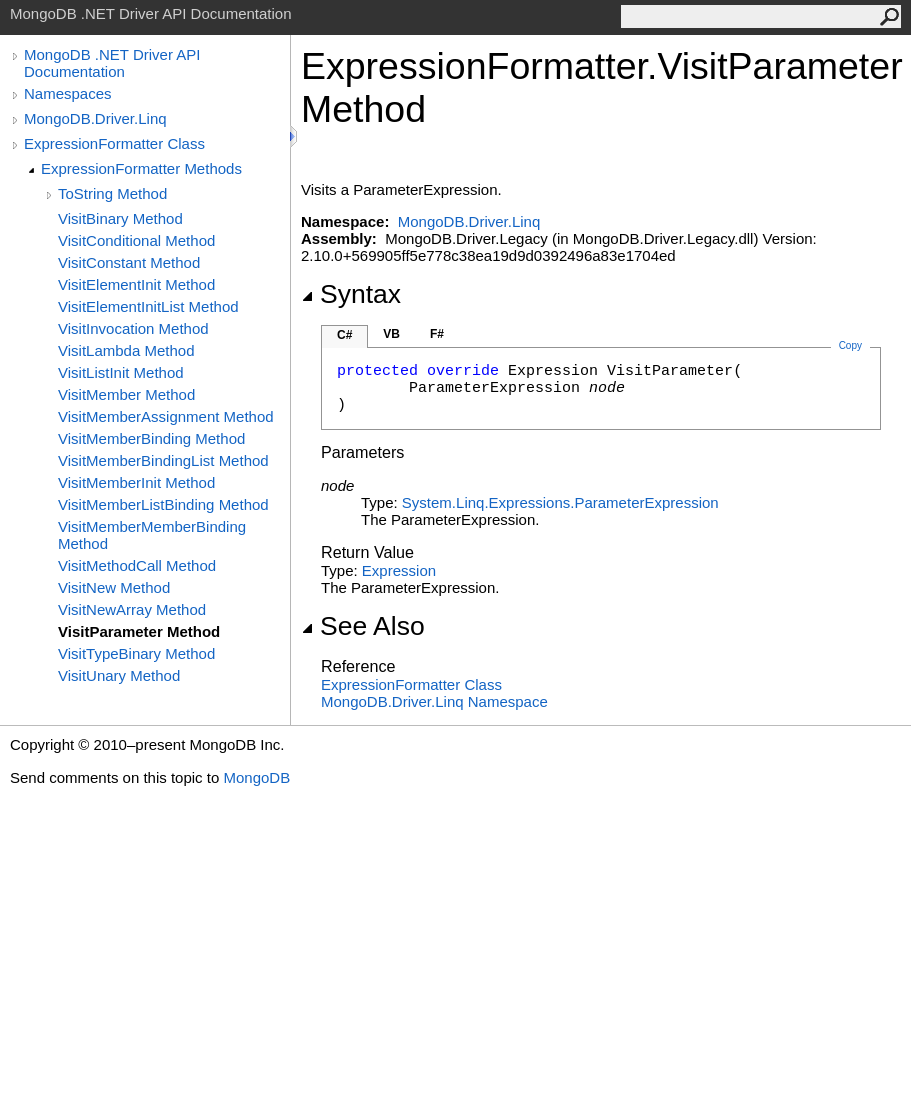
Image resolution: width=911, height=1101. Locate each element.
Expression (399, 570)
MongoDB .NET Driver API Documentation (112, 63)
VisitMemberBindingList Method (163, 460)
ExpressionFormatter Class (114, 143)
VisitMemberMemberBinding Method (152, 535)
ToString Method (112, 193)
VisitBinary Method (120, 218)
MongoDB (256, 777)
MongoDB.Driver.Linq (95, 118)
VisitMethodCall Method (137, 565)
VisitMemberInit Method (136, 482)
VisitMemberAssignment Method (166, 416)
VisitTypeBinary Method (136, 653)
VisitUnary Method (119, 675)
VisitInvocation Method (133, 328)
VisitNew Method (114, 587)
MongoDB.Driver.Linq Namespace (434, 701)
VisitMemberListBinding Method (163, 504)
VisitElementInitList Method (148, 306)
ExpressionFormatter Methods (141, 168)
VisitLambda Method (126, 350)
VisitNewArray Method (132, 609)
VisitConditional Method (136, 240)
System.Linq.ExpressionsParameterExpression (560, 502)
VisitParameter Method (139, 631)
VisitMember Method (126, 394)
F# (437, 334)
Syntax (351, 294)
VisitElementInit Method (136, 284)
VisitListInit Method (121, 372)
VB (391, 334)
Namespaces (68, 93)
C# (344, 335)
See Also (363, 626)
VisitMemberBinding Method (151, 438)
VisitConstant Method (129, 262)
